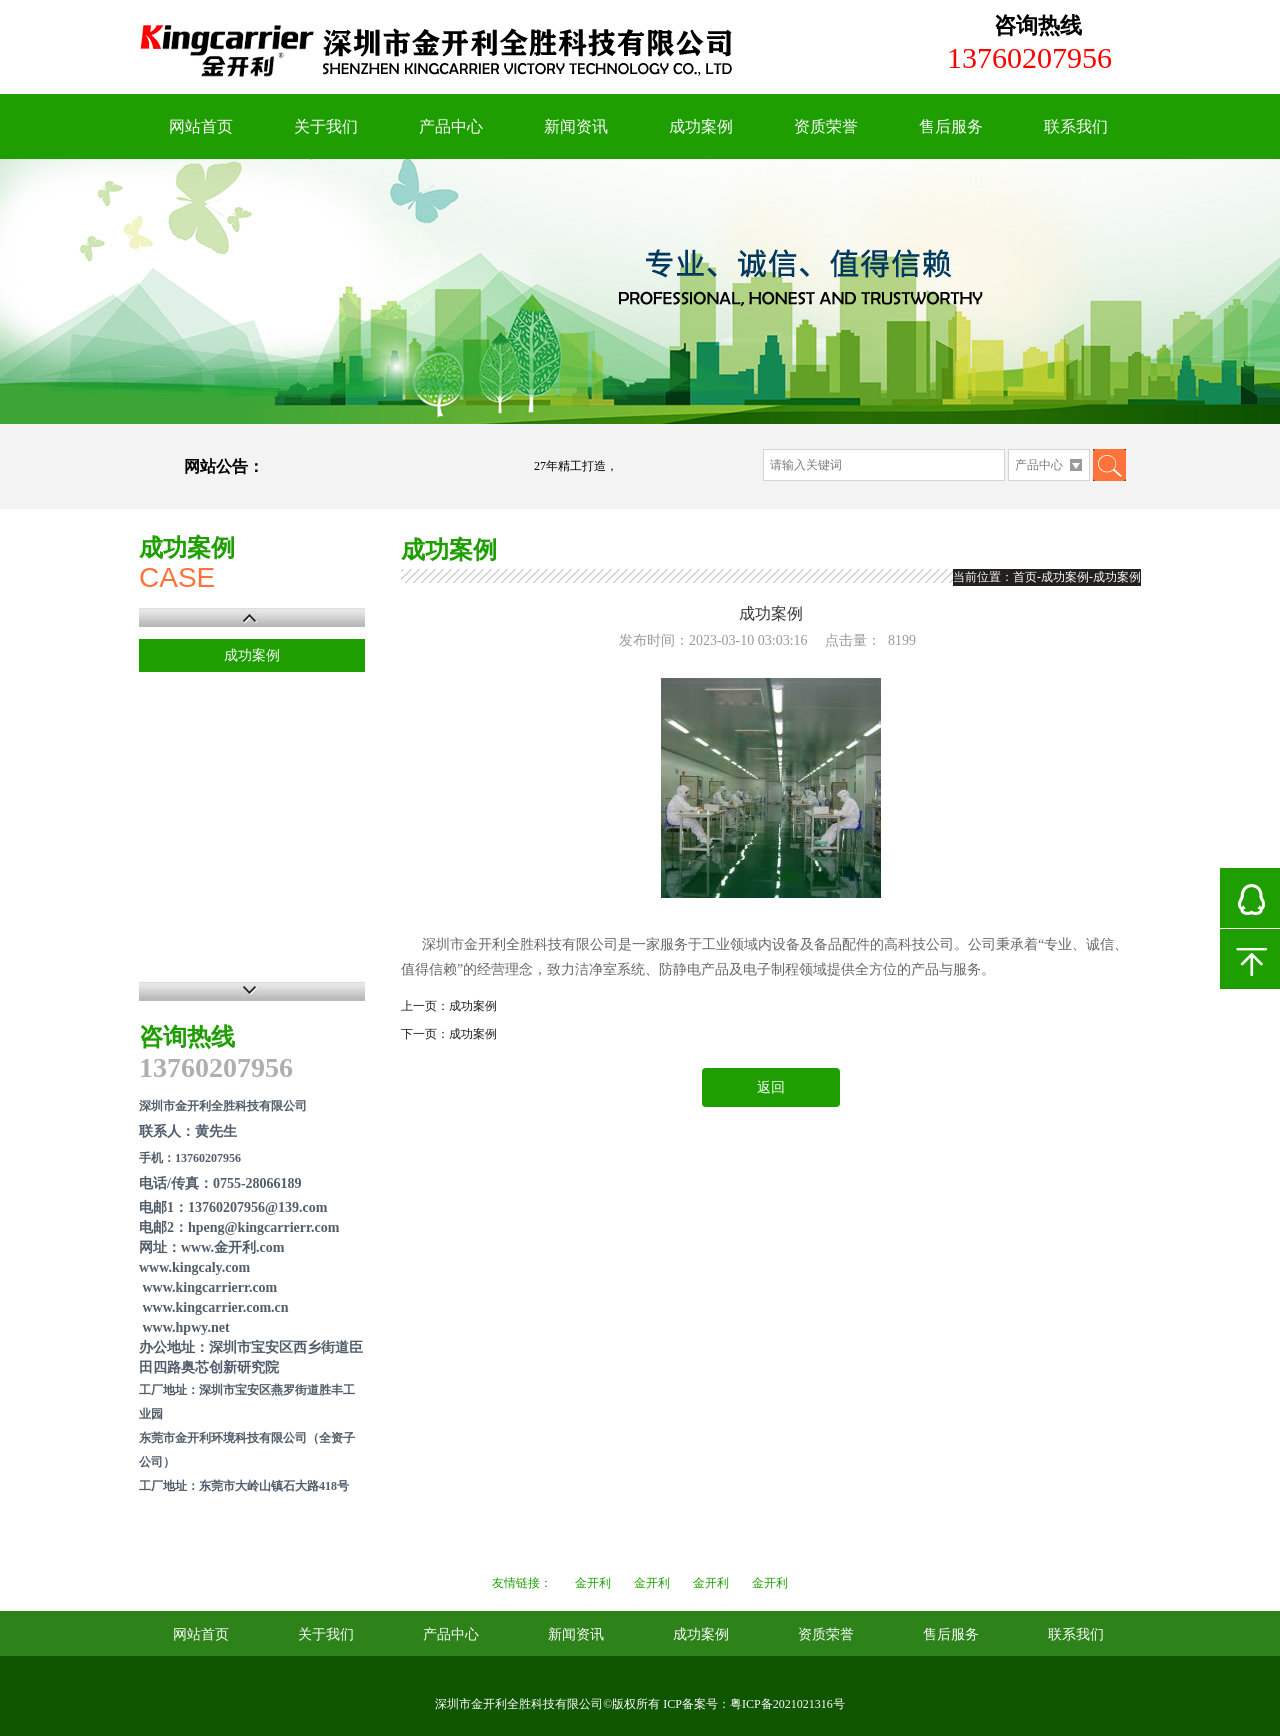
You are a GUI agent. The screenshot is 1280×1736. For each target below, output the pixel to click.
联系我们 (1076, 126)
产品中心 (451, 126)
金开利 (593, 1583)
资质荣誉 (826, 126)
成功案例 (701, 126)
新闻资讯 (576, 126)
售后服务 (951, 126)
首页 (1025, 577)
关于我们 (326, 126)
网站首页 (201, 126)
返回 (771, 1087)
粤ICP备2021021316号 (787, 1704)
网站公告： (224, 466)
